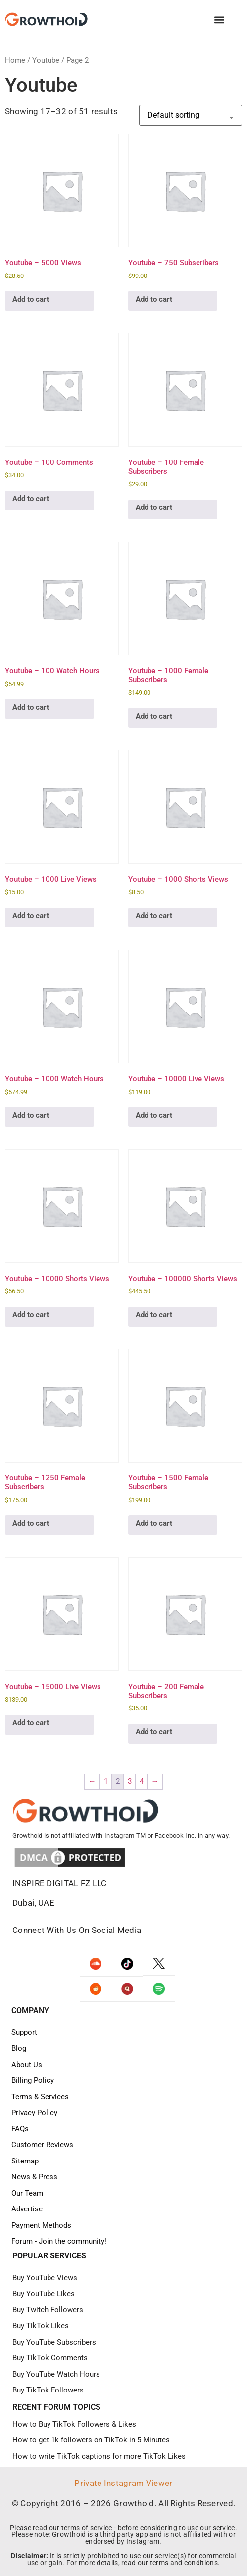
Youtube (45, 60)
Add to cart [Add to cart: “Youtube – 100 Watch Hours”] (30, 707)
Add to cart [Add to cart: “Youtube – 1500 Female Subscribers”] (154, 1523)
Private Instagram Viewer (123, 2483)
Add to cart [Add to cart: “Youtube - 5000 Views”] (30, 299)
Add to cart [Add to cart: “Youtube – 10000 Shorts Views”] (30, 1314)
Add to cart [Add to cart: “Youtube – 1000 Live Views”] (30, 915)
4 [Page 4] (142, 1781)
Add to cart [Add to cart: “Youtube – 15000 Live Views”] (30, 1722)
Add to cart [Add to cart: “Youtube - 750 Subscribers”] (154, 299)
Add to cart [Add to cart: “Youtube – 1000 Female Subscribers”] (154, 716)
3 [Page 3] (130, 1781)
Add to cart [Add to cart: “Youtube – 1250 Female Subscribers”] (30, 1523)
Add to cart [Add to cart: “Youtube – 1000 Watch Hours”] (30, 1115)
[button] (219, 20)
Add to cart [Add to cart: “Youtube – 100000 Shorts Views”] (154, 1314)
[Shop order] (190, 115)
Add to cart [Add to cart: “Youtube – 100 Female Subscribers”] (154, 507)
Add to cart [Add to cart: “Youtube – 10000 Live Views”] (154, 1115)
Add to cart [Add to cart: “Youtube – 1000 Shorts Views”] (154, 915)
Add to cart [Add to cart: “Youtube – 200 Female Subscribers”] (154, 1731)
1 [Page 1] (106, 1781)
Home (15, 60)
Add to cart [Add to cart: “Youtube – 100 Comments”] (30, 498)
